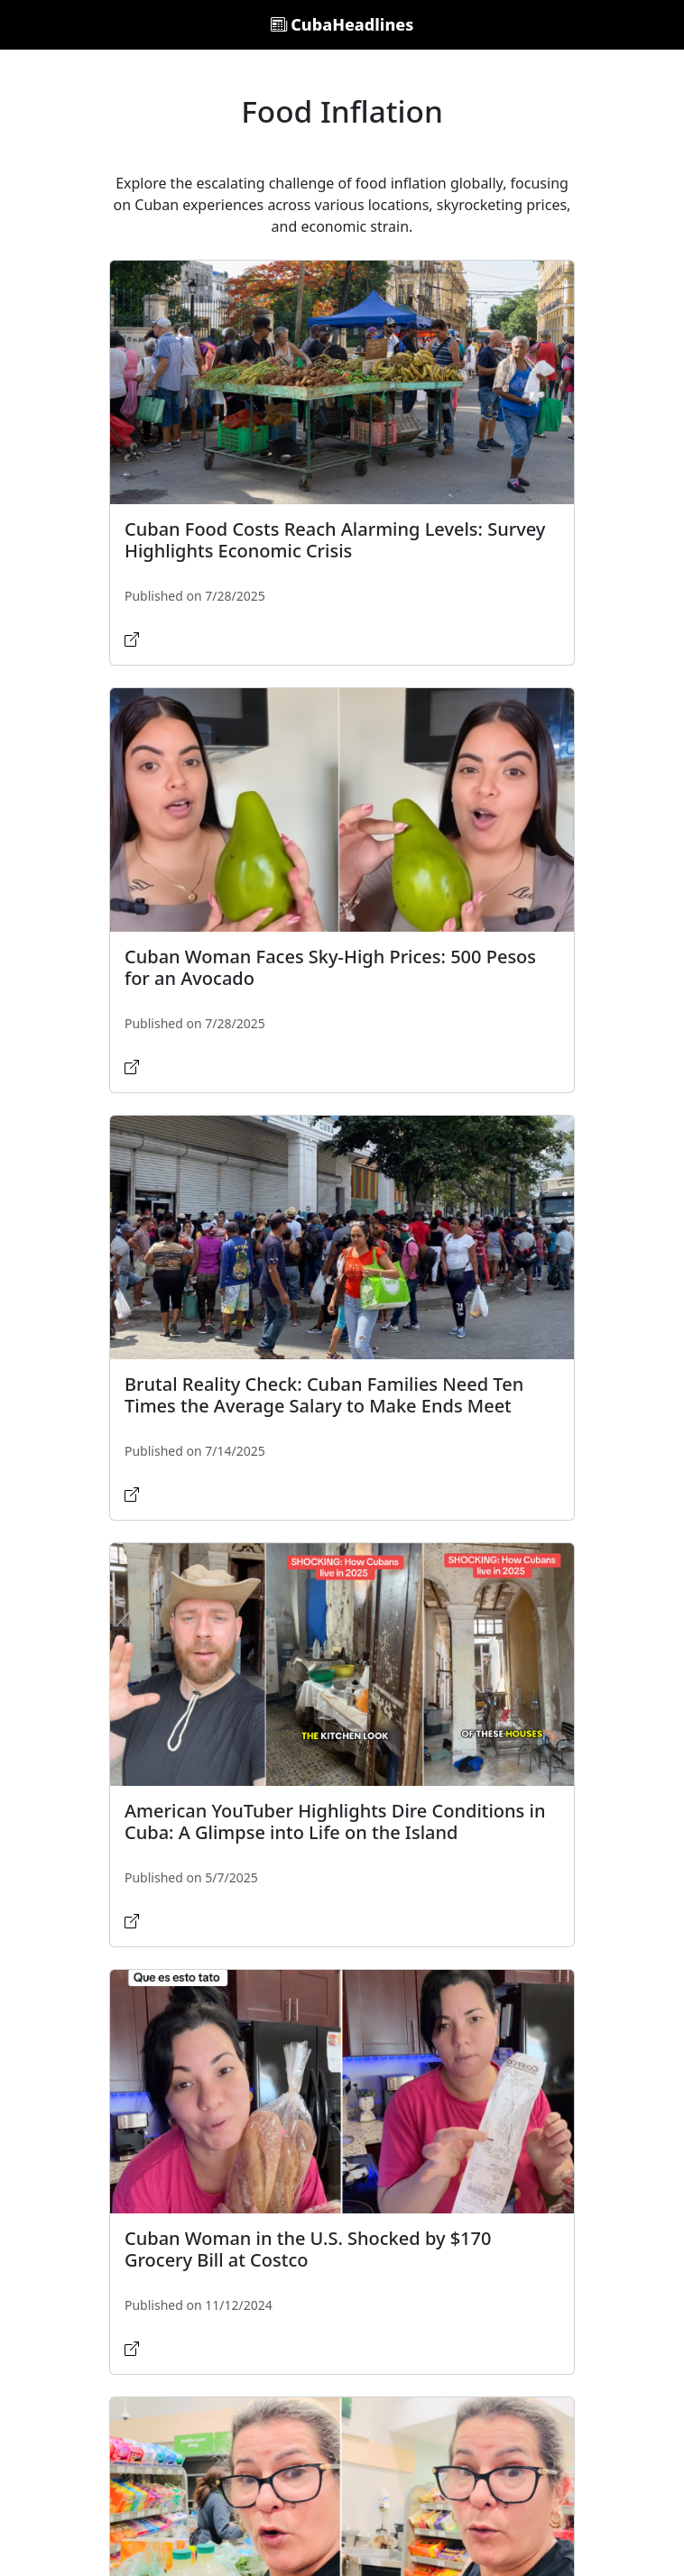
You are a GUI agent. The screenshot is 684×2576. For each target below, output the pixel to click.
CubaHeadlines (342, 24)
